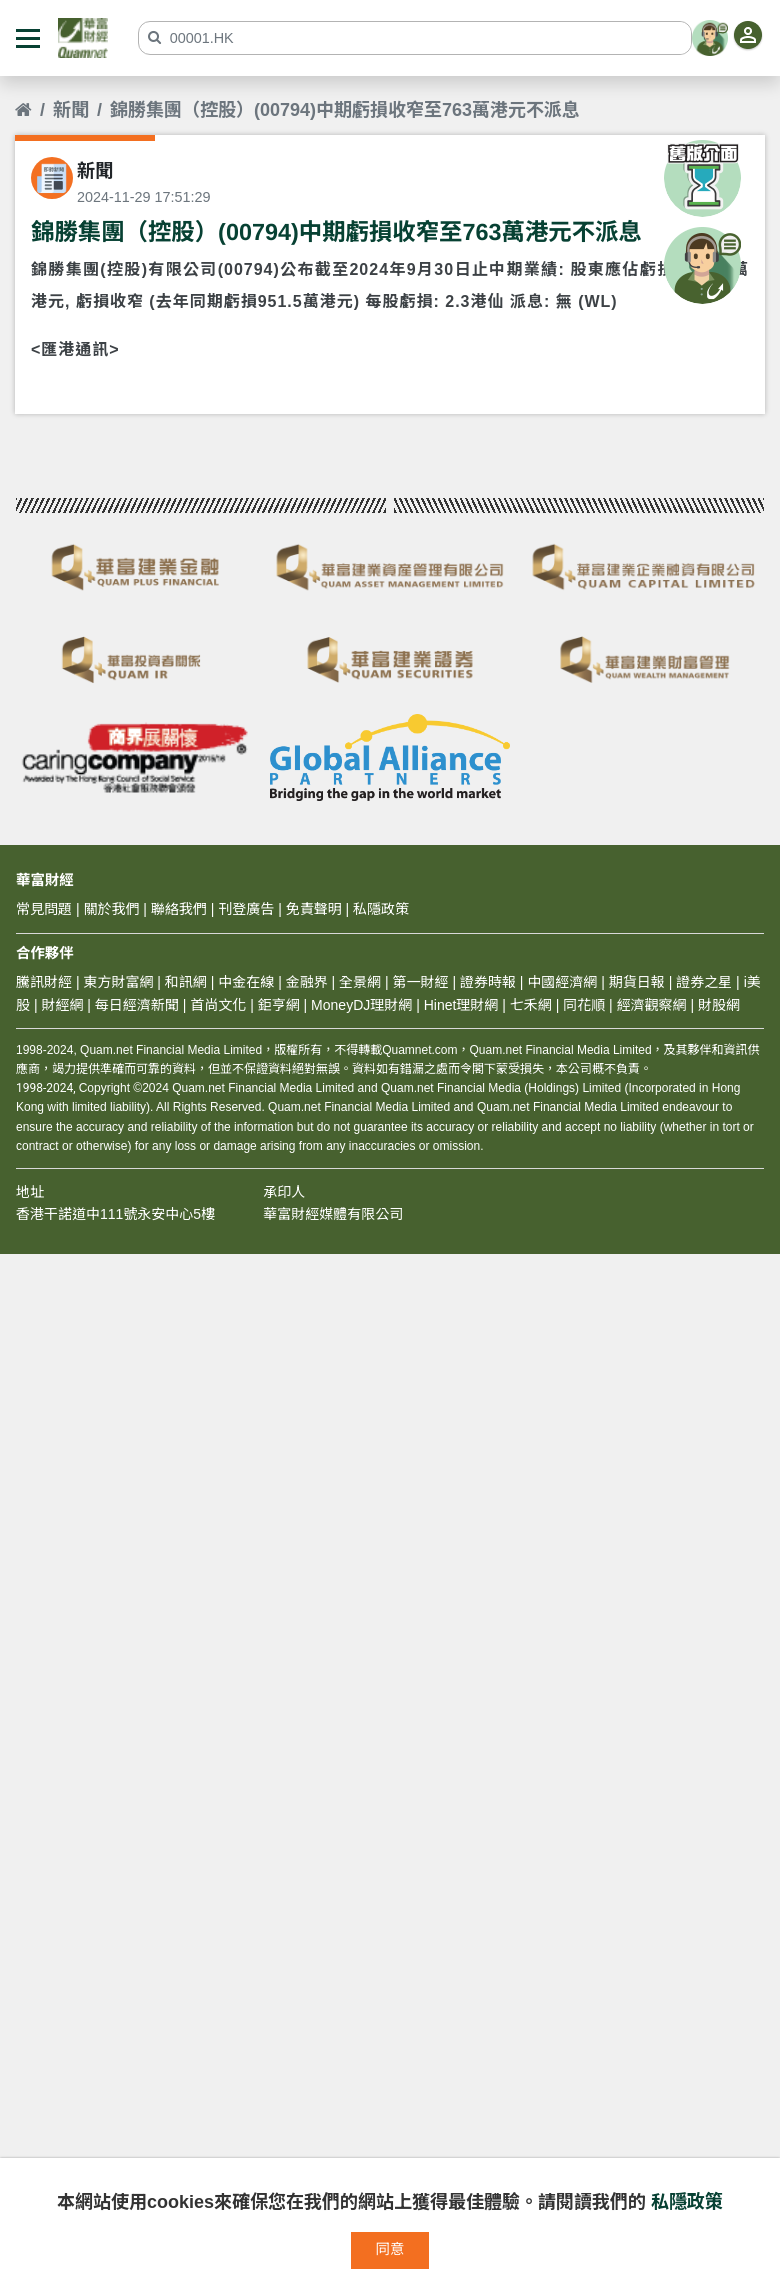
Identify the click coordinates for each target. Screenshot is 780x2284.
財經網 (62, 1005)
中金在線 (246, 982)
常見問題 (44, 909)
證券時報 (488, 982)
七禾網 (531, 1005)
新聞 (71, 110)
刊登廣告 (246, 909)
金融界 (307, 982)
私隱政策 (687, 2202)
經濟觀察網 (652, 1005)
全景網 (360, 982)
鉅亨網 (279, 1005)
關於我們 (111, 909)
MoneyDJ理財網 (361, 1005)
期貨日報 (637, 982)
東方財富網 (118, 982)
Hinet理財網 (461, 1005)
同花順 (584, 1005)
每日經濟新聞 (137, 1005)
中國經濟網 (562, 982)
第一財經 (421, 982)
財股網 (719, 1005)
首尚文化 (218, 1005)
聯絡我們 (179, 909)
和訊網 (186, 982)
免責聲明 (314, 909)
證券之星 (702, 982)
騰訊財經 (44, 982)
